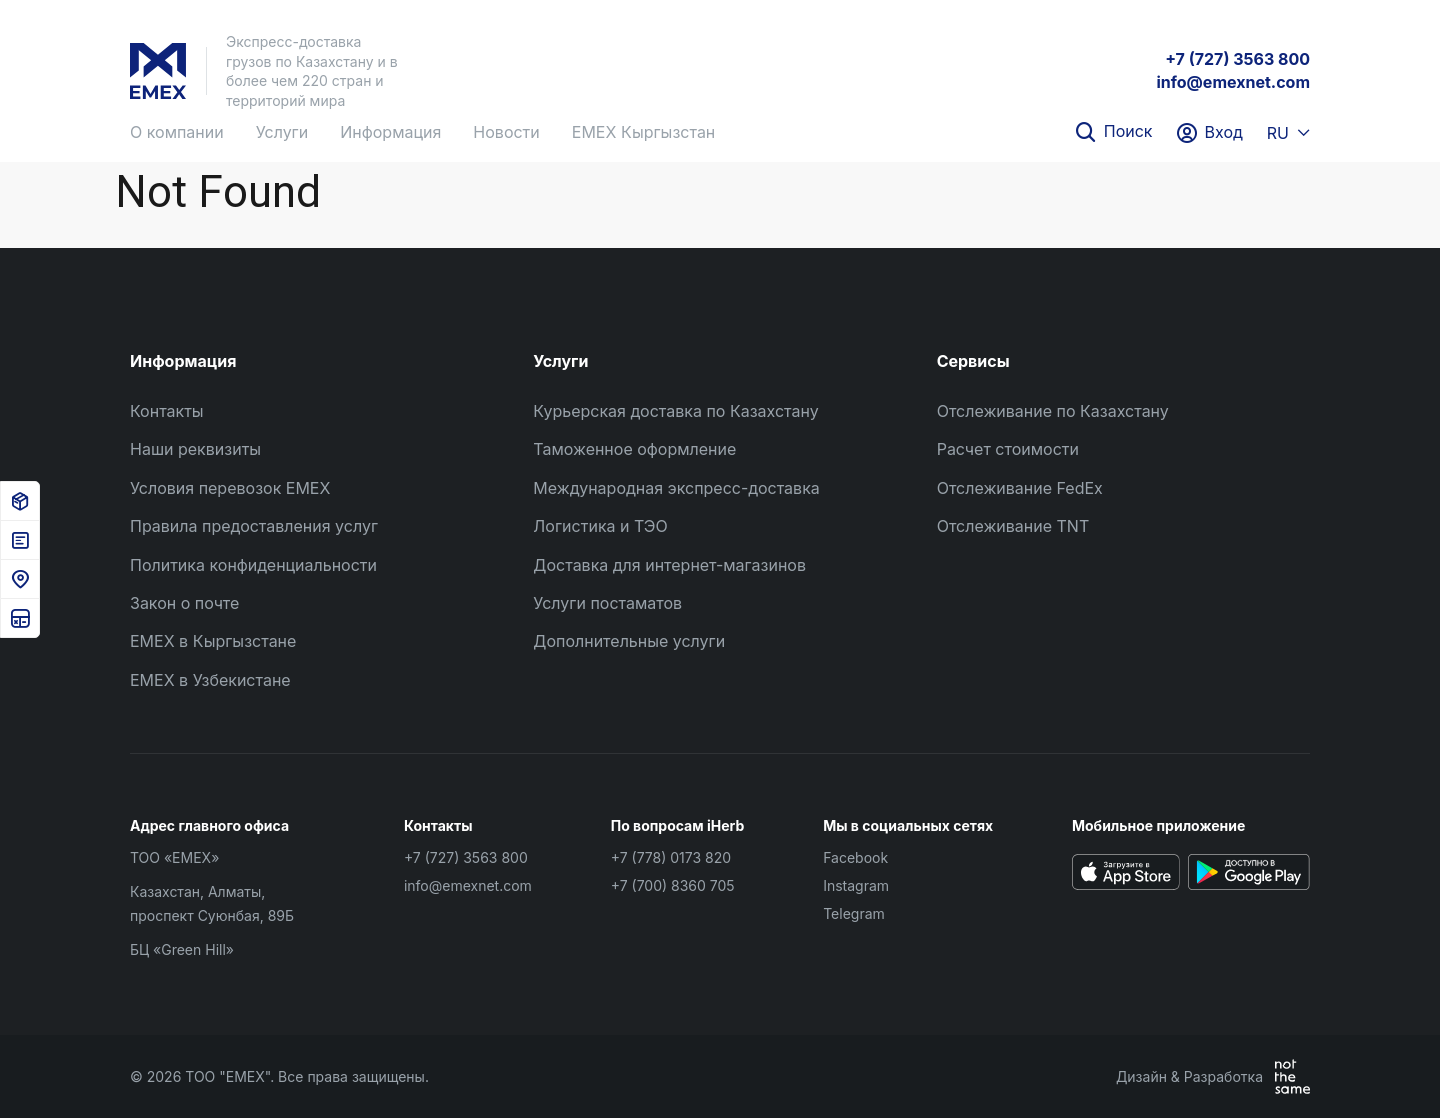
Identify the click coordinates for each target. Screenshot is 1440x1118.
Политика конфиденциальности (253, 565)
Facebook (855, 857)
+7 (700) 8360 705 (673, 885)
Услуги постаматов (607, 603)
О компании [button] (177, 132)
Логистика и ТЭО (600, 526)
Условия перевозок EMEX (230, 488)
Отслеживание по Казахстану (1053, 411)
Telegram (854, 913)
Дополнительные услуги (629, 641)
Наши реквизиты (195, 449)
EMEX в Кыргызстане (213, 641)
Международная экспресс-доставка (676, 488)
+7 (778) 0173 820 (671, 857)
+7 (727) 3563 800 (1237, 59)
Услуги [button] (282, 132)
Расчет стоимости (1008, 449)
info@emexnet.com (1233, 82)
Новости (506, 132)
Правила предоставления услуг (254, 526)
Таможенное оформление (634, 449)
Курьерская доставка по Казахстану (675, 411)
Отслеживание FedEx (1020, 488)
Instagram (856, 885)
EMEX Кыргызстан (644, 132)
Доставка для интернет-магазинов (669, 565)
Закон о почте (184, 603)
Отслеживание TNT (1013, 526)
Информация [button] (390, 132)
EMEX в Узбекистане (210, 680)
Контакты (167, 411)
